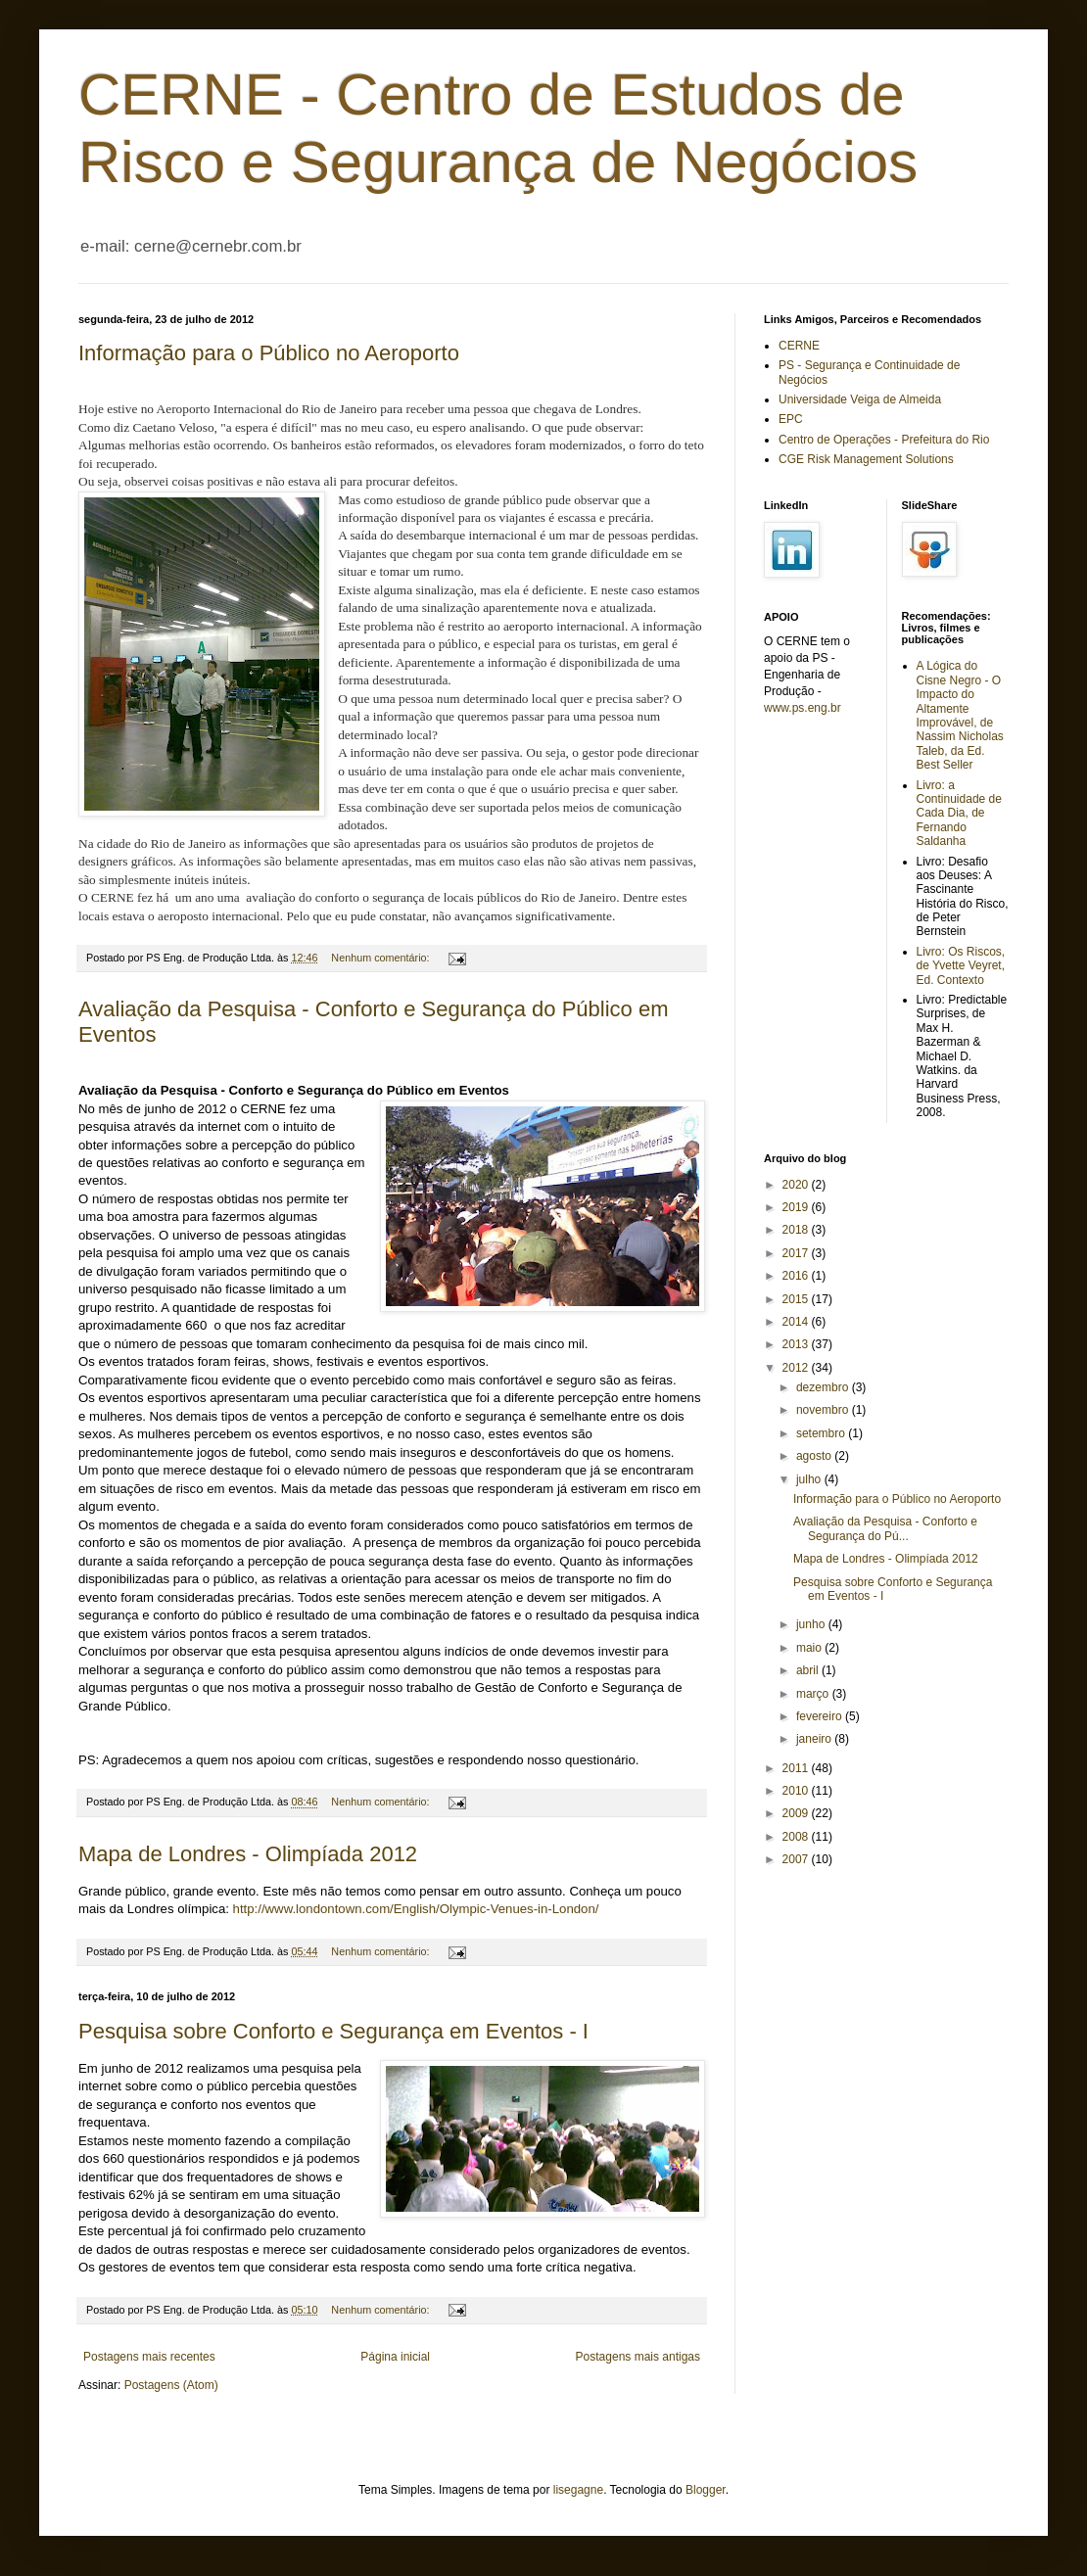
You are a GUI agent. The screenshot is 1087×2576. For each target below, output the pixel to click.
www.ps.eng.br (802, 708)
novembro (824, 1410)
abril (809, 1670)
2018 (797, 1230)
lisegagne (578, 2490)
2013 (797, 1344)
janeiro (815, 1739)
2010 (797, 1791)
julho (810, 1479)
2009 (797, 1813)
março (814, 1694)
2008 (797, 1837)
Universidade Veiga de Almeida (860, 399)
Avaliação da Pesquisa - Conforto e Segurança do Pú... (885, 1528)
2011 (797, 1768)
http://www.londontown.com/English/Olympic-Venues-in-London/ (416, 1908)
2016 (797, 1276)
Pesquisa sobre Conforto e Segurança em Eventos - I (333, 2031)
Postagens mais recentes (149, 2357)
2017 (797, 1253)
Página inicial (395, 2357)
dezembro (824, 1387)
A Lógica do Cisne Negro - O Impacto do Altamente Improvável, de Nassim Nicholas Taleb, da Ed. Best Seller (960, 715)
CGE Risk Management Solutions (866, 459)
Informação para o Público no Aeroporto (268, 353)
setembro (822, 1433)
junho (812, 1624)
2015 (797, 1299)
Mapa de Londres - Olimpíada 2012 (247, 1854)
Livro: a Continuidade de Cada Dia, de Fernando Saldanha (959, 813)
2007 (797, 1859)
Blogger (705, 2490)
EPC (791, 419)
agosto (815, 1456)
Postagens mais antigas (638, 2357)
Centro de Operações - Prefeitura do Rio (884, 439)
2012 (797, 1368)
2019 (797, 1207)
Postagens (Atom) (171, 2385)
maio (810, 1648)
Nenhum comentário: (381, 957)
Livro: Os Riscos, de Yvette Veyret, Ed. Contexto (961, 966)
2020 (797, 1185)
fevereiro (820, 1716)
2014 (797, 1322)
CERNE (799, 345)
